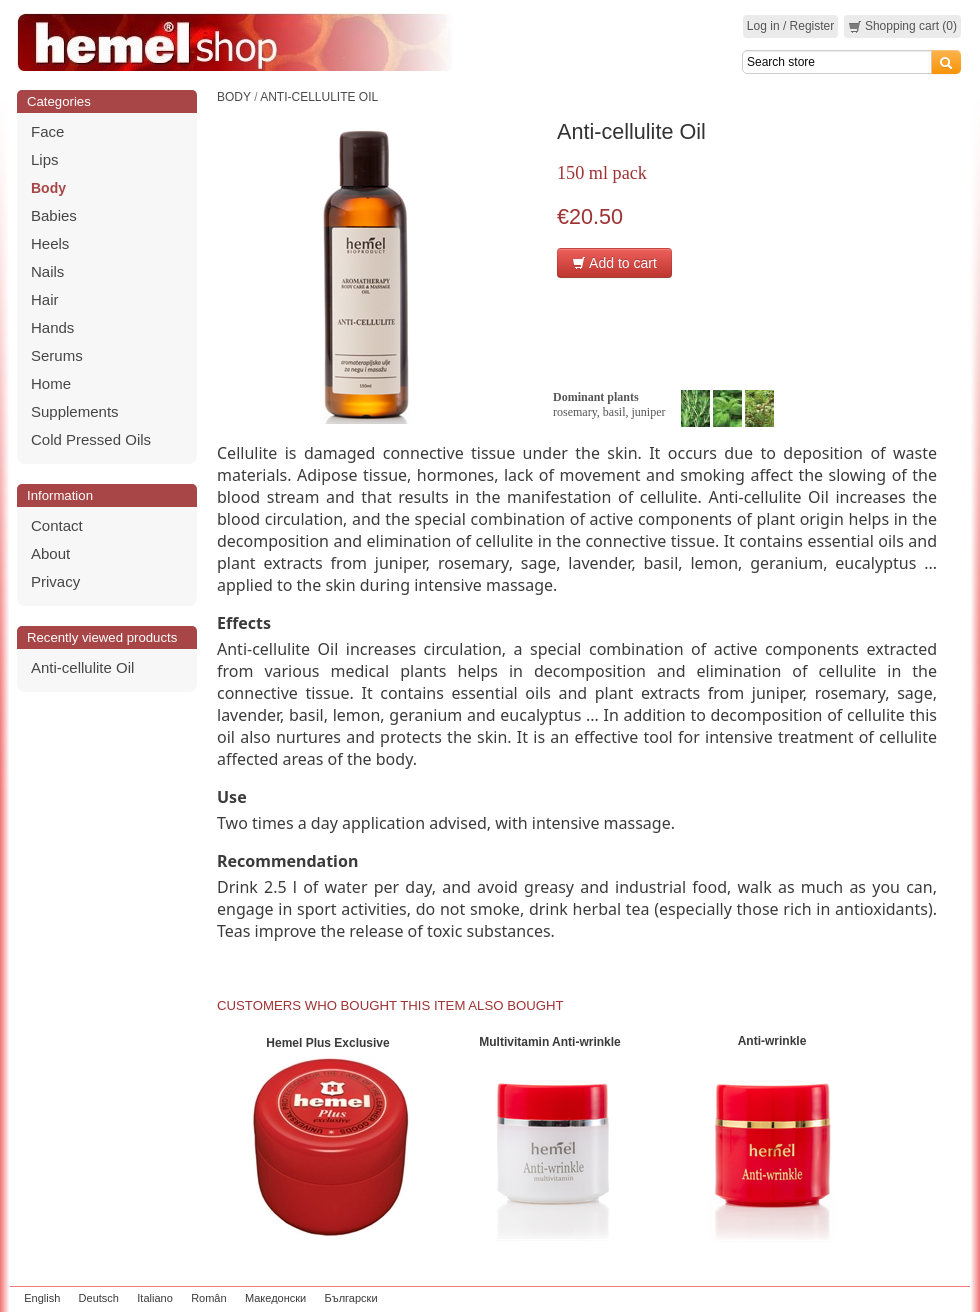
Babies (54, 215)
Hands (52, 327)
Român (208, 1298)
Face (47, 131)
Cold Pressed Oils (91, 439)
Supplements (75, 411)
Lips (45, 159)
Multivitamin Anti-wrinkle (550, 1042)
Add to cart (614, 263)
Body (48, 188)
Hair (45, 299)
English (42, 1298)
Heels (50, 243)
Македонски (275, 1298)
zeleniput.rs (937, 1298)
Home (51, 383)
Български (351, 1298)
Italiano (154, 1298)
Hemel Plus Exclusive (327, 1043)
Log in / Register (790, 26)
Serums (57, 355)
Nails (47, 271)
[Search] (837, 62)
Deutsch (99, 1298)
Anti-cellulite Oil (82, 667)
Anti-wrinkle (772, 1041)
